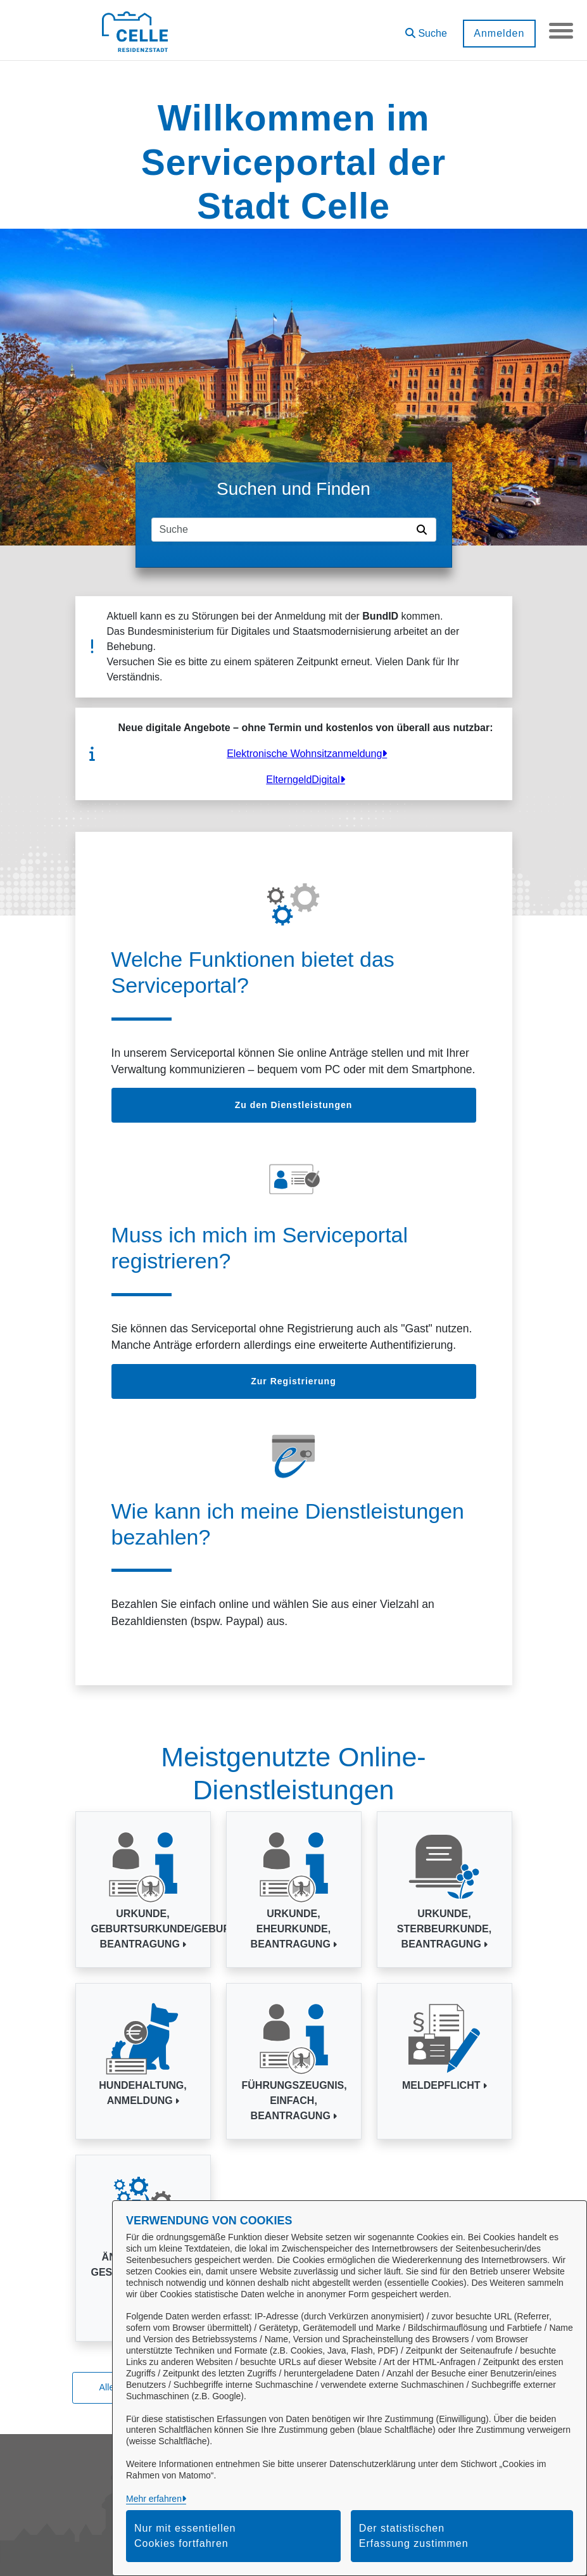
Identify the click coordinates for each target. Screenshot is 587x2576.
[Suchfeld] (281, 530)
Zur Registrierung (293, 1381)
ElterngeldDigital (303, 779)
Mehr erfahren (154, 2499)
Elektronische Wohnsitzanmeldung (304, 753)
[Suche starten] (424, 530)
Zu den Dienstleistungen (294, 1105)
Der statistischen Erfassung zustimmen (414, 2536)
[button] (425, 29)
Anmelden (497, 33)
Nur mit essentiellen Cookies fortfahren (185, 2536)
